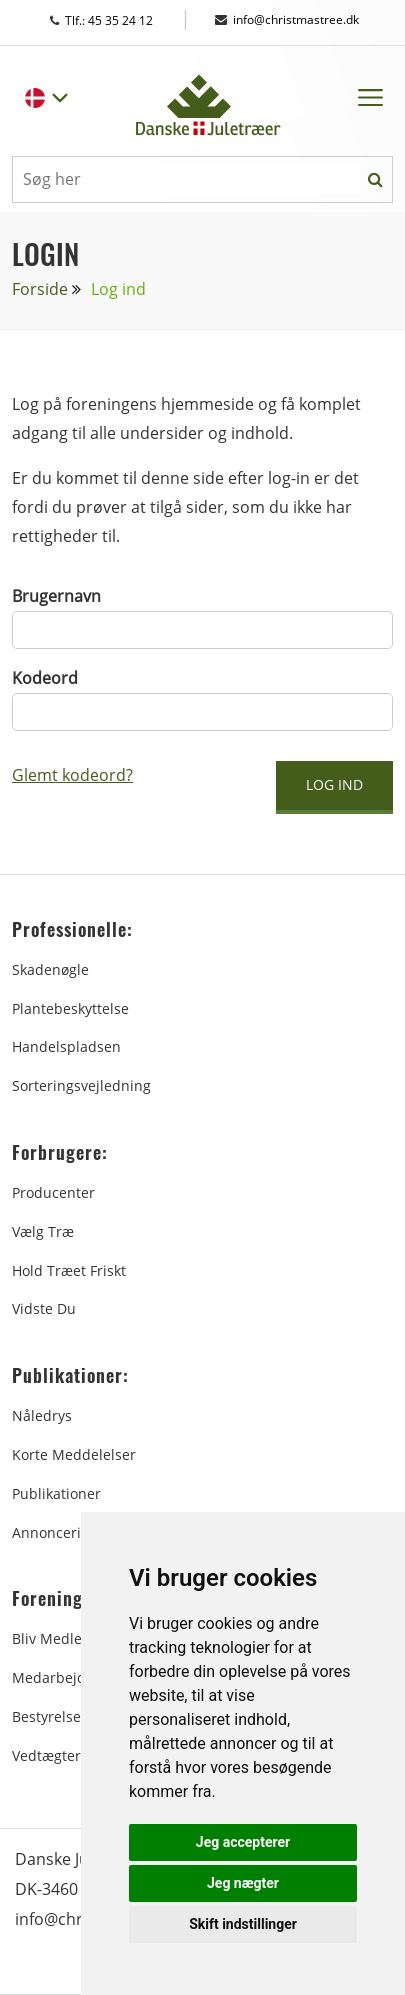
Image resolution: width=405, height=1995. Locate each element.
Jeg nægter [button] (243, 1883)
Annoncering (55, 1532)
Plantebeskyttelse (70, 1008)
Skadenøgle (50, 969)
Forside (40, 289)
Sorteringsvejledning (81, 1085)
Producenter (53, 1192)
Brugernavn (56, 596)
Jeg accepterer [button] (243, 1842)
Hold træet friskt (69, 1270)
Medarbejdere (60, 1677)
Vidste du (44, 1308)
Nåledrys (42, 1415)
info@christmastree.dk (287, 19)
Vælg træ (43, 1231)
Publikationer (56, 1493)
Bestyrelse (46, 1716)
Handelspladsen (66, 1046)
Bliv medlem (53, 1638)
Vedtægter (46, 1755)
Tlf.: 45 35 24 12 (120, 20)
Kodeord (45, 678)
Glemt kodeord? (72, 775)
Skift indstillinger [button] (243, 1924)
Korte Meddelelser (74, 1454)
